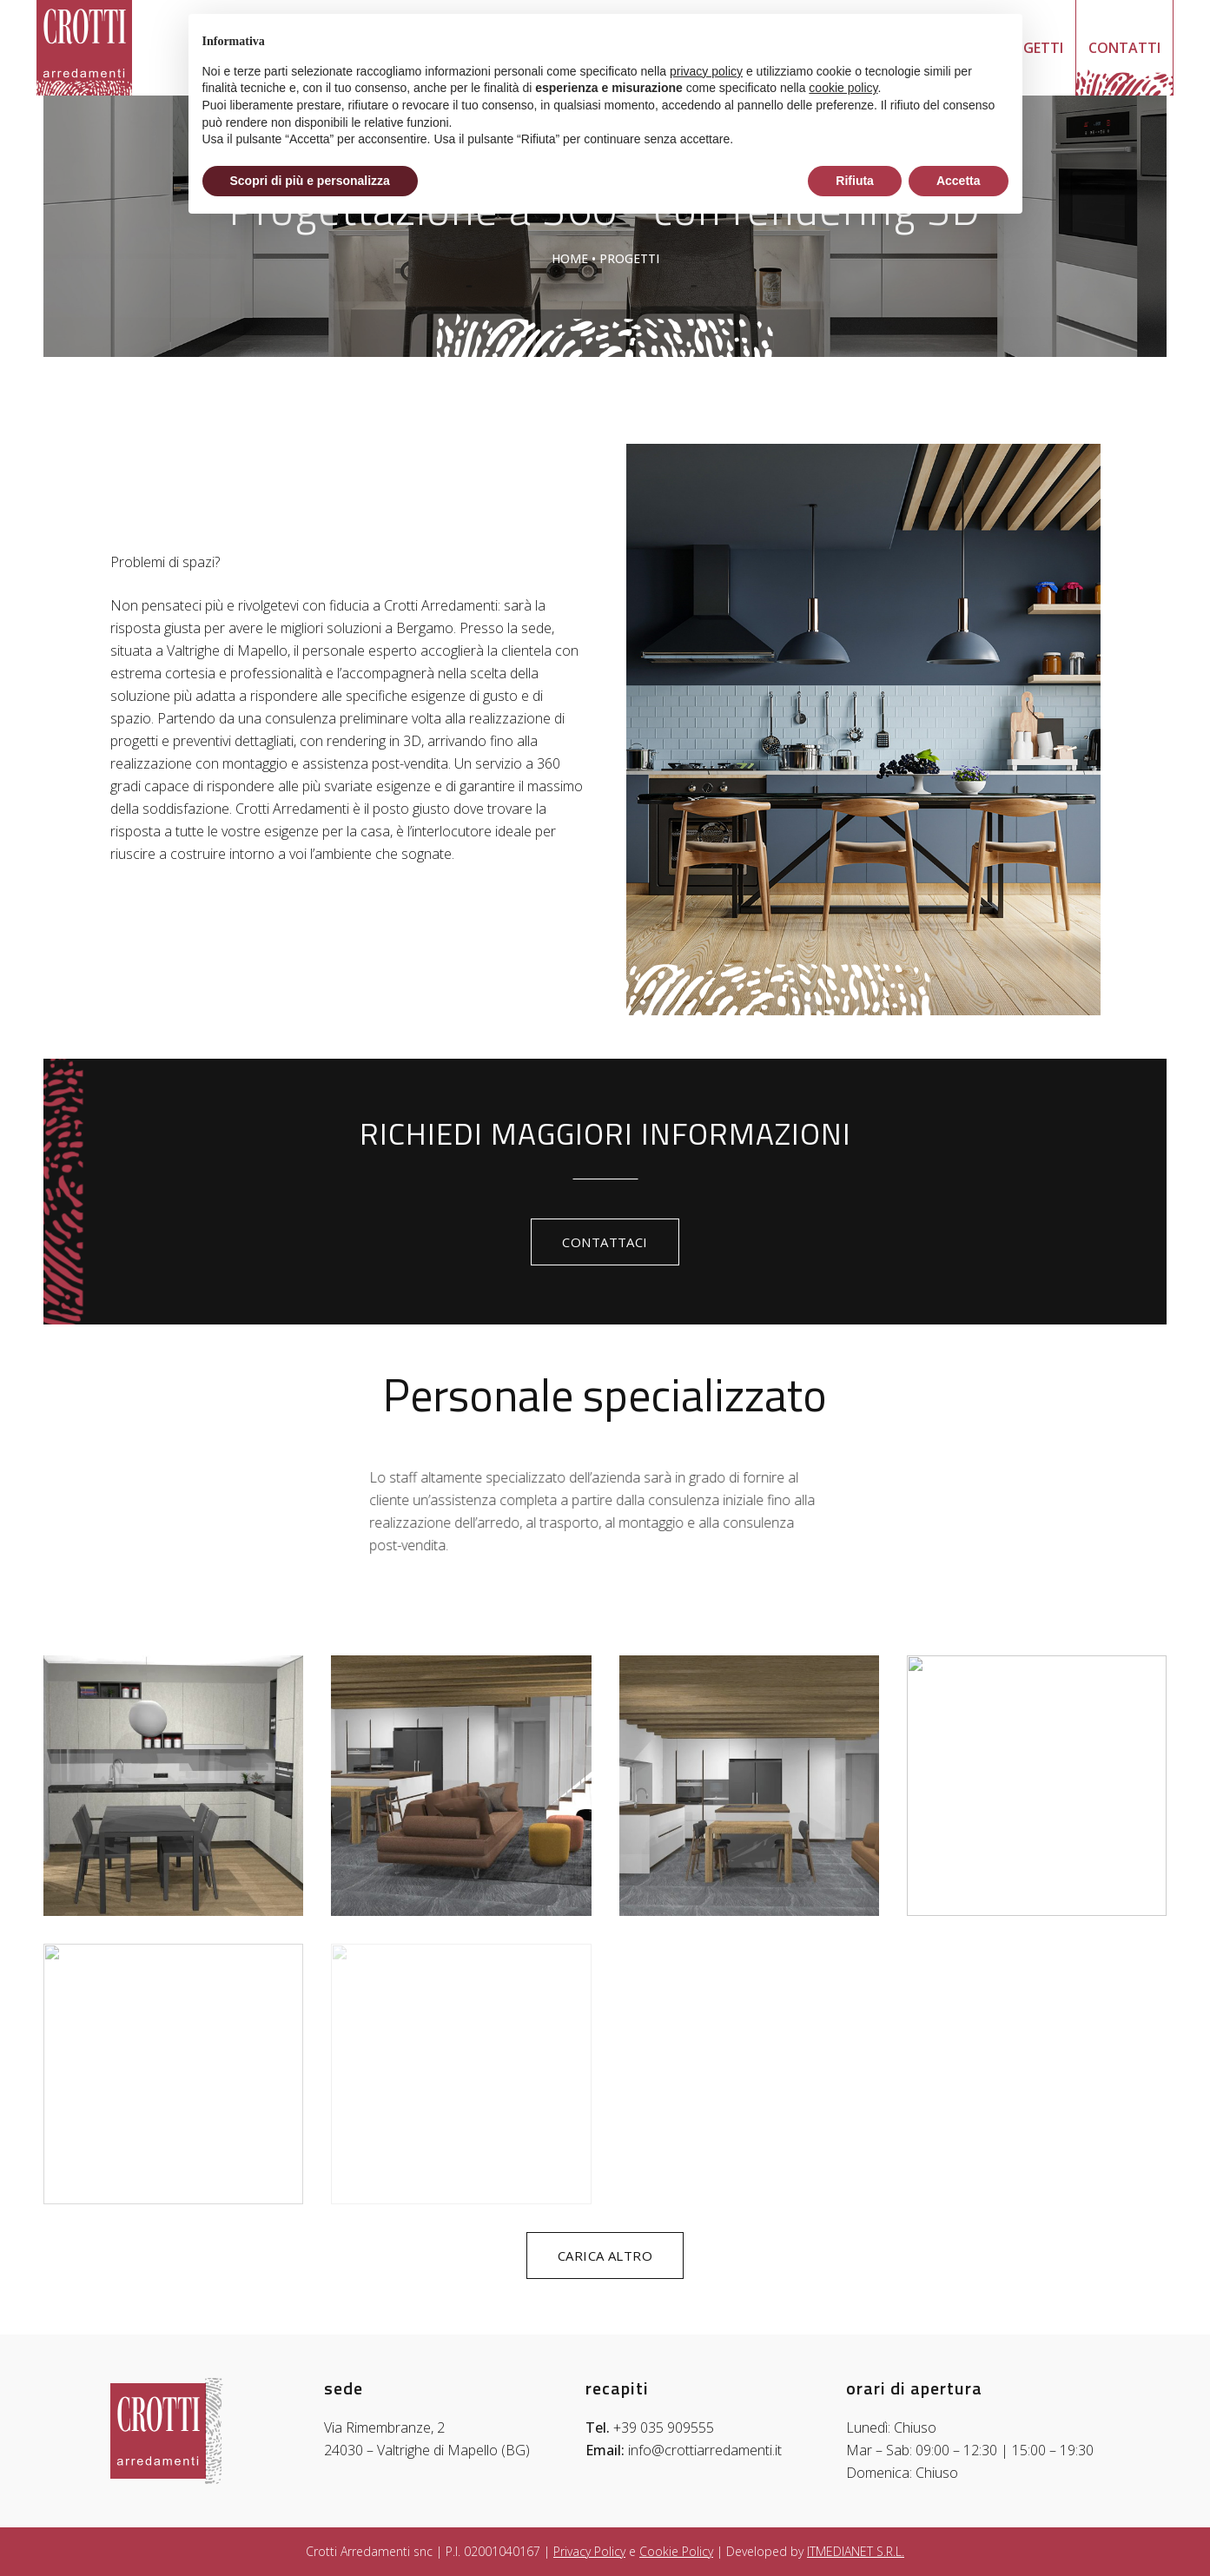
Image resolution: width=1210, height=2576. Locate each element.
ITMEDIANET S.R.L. (855, 2551)
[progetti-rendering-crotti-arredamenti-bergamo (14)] (461, 1785)
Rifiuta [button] (855, 181)
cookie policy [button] (843, 88)
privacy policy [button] (706, 71)
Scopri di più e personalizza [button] (310, 181)
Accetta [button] (958, 181)
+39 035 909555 (663, 2427)
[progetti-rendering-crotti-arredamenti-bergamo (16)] (749, 1785)
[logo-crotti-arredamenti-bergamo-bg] (84, 48)
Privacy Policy (589, 2551)
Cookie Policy (676, 2551)
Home (570, 258)
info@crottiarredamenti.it (705, 2450)
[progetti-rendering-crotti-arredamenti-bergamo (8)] (173, 1785)
